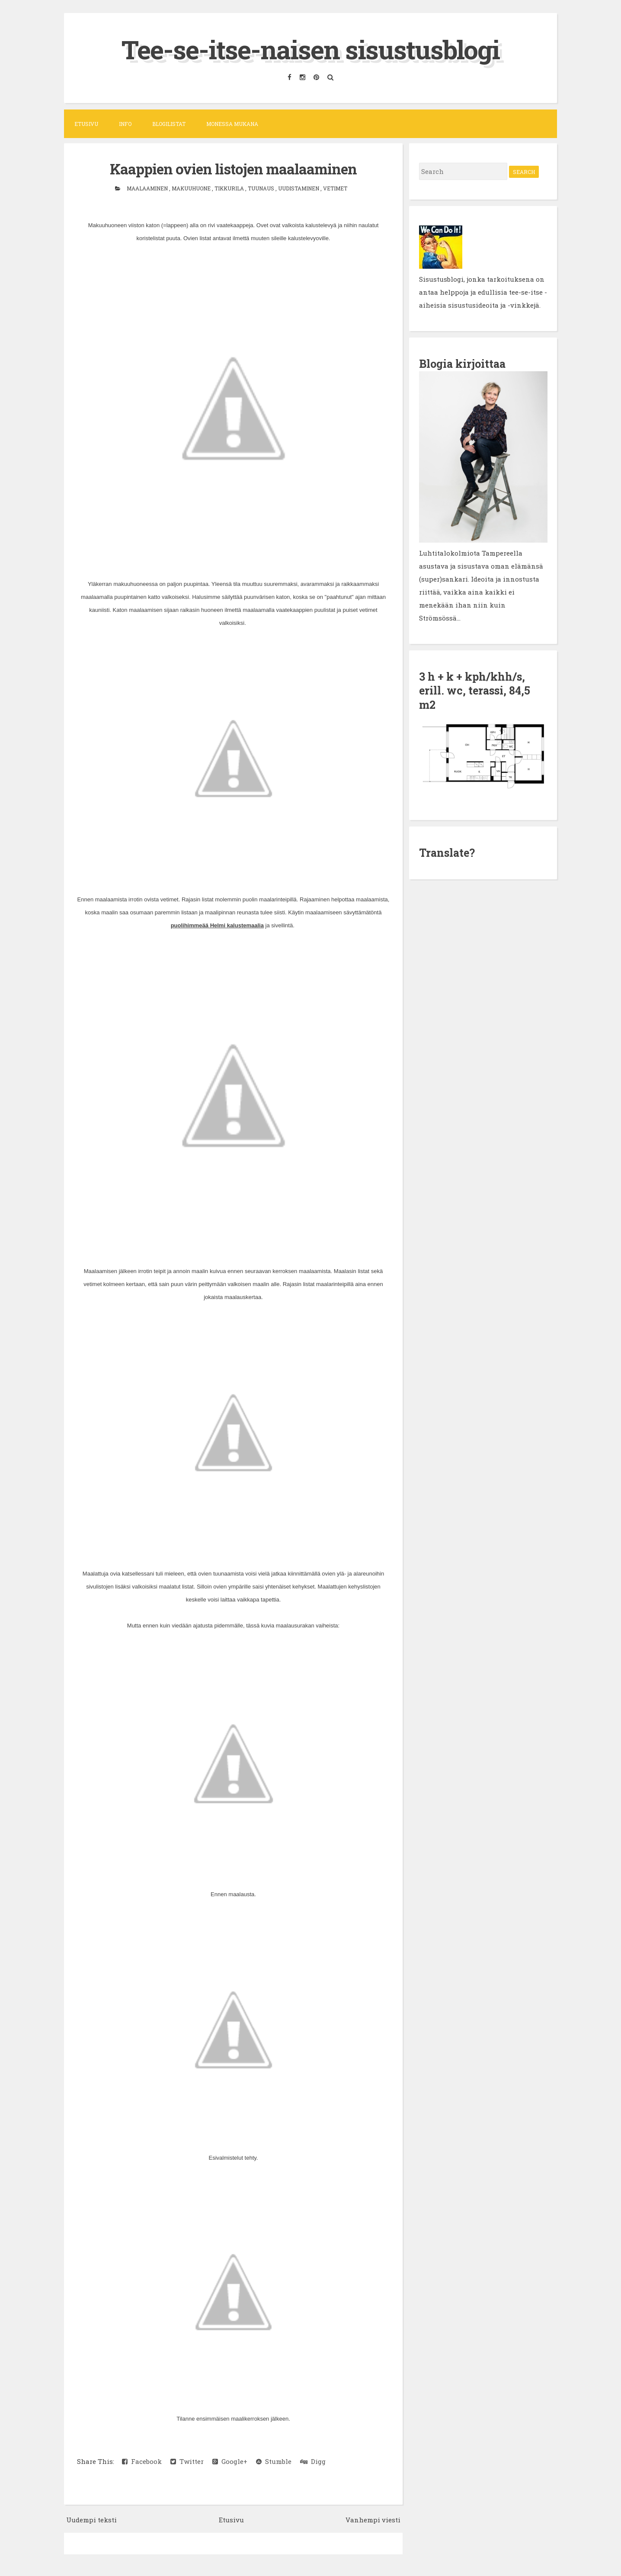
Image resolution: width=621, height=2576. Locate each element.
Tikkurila (229, 188)
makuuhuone (192, 188)
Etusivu (86, 123)
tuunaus (261, 188)
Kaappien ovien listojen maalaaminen (233, 168)
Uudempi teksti (91, 2519)
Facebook (142, 2461)
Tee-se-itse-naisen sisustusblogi (310, 49)
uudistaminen (299, 188)
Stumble (273, 2461)
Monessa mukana (232, 123)
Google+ (229, 2461)
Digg (313, 2461)
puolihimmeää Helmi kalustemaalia (217, 925)
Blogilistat (169, 123)
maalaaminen (148, 188)
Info (125, 123)
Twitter (187, 2461)
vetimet (335, 188)
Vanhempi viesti (373, 2519)
